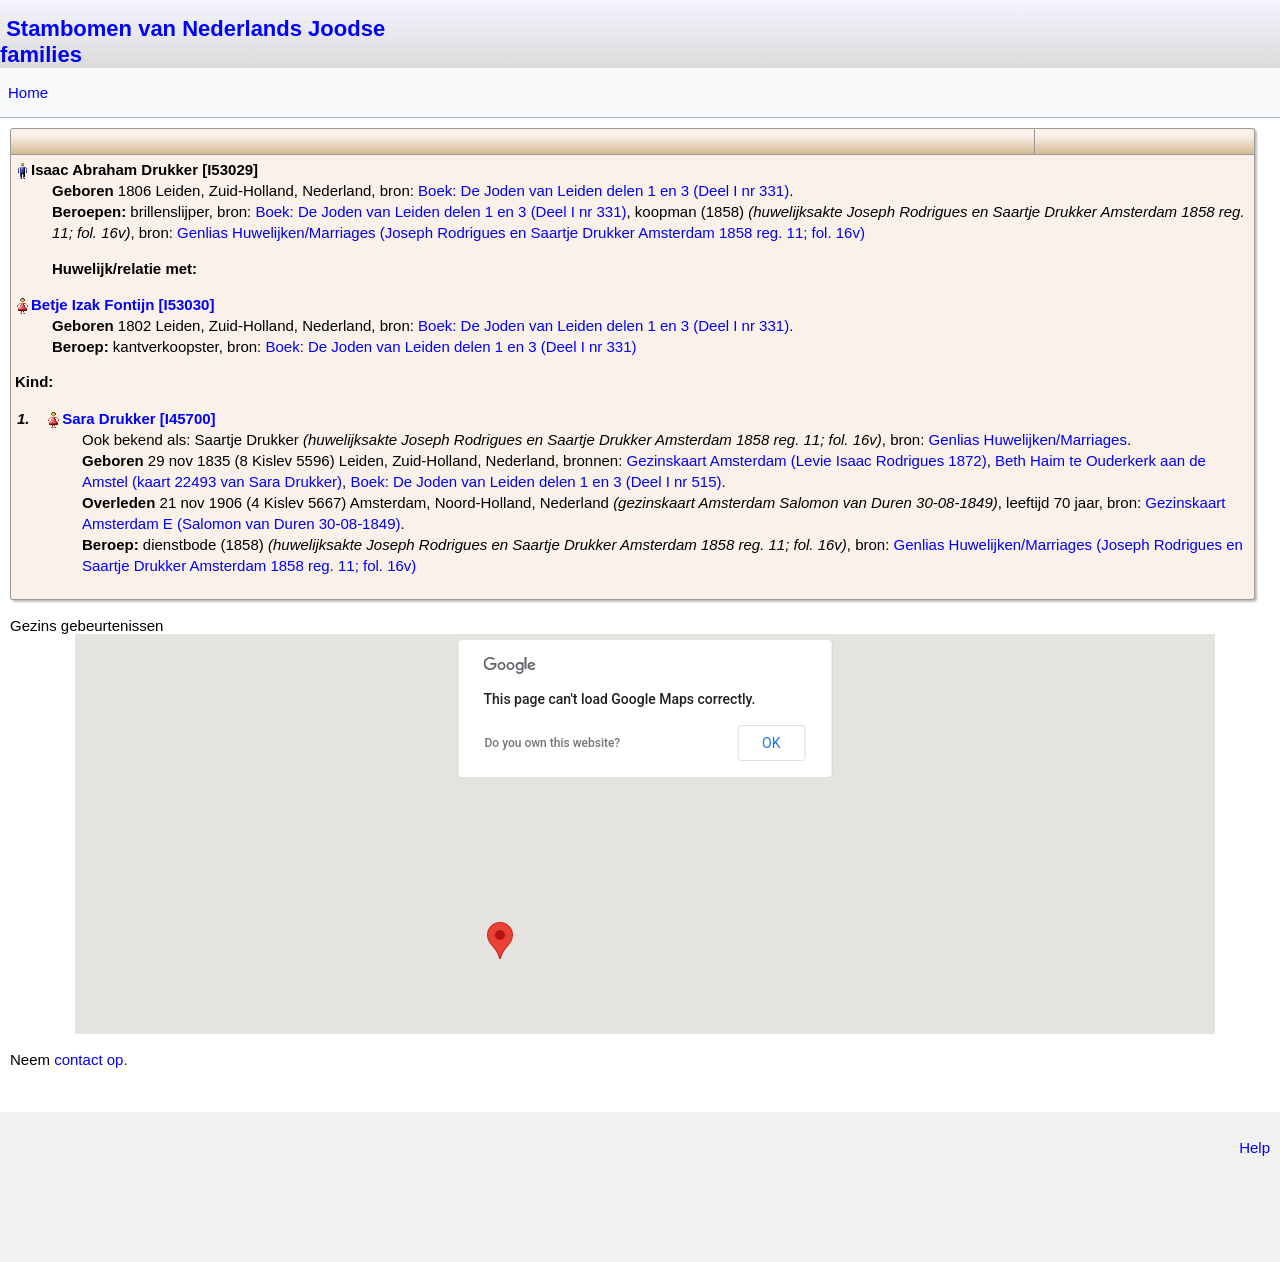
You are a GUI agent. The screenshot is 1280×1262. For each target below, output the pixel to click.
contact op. (90, 1059)
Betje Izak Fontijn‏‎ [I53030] (122, 304)
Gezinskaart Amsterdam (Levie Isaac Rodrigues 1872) (807, 460)
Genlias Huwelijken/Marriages (1028, 439)
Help (1254, 1147)
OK (771, 743)
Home (28, 92)
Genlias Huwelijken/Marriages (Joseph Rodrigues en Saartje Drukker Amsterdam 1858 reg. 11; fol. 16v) (521, 232)
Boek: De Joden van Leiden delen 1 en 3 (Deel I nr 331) (603, 190)
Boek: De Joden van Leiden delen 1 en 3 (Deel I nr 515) (535, 481)
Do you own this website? (553, 743)
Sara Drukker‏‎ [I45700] (138, 418)
